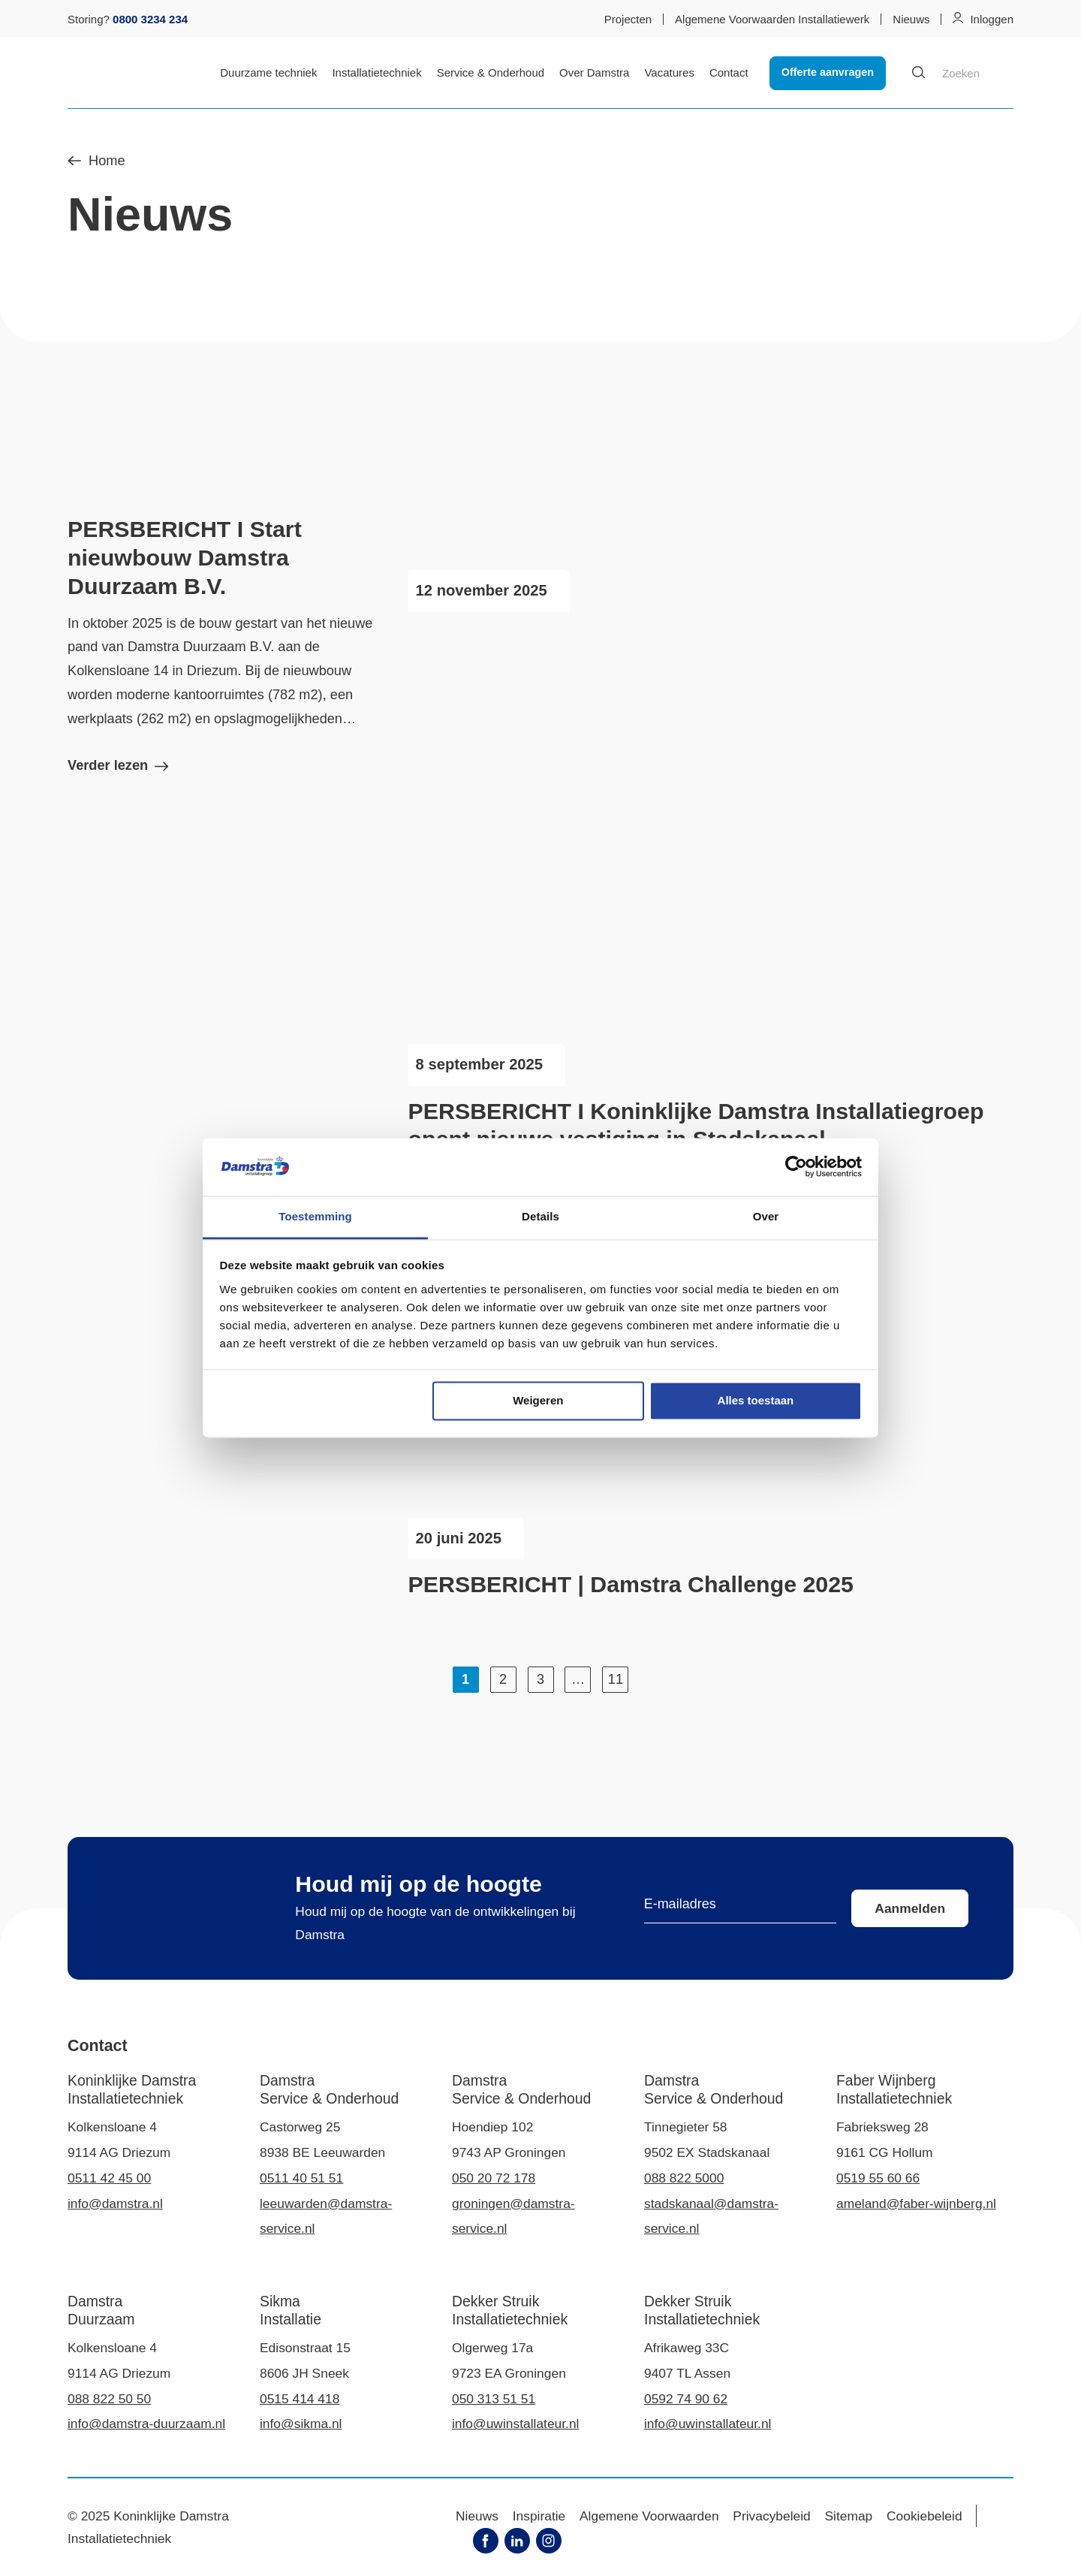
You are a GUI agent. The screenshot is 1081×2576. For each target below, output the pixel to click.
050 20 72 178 (493, 2177)
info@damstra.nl (115, 2203)
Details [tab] (540, 1216)
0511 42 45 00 (109, 2177)
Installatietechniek (376, 72)
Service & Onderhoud (490, 72)
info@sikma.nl (301, 2423)
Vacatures (669, 72)
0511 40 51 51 (301, 2177)
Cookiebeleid (924, 2515)
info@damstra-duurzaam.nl (146, 2423)
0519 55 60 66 (878, 2177)
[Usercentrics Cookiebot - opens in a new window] (796, 1167)
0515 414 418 (299, 2398)
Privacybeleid (771, 2515)
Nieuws (911, 19)
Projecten (628, 19)
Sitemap (849, 2515)
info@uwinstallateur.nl (515, 2423)
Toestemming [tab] (315, 1216)
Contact (728, 72)
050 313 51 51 (493, 2398)
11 (615, 1679)
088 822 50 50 (109, 2398)
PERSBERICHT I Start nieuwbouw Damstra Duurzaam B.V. (185, 558)
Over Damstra (594, 72)
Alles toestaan (756, 1401)
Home (96, 160)
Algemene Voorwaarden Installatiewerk (772, 19)
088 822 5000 (684, 2177)
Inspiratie (539, 2515)
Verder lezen (118, 765)
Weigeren (538, 1401)
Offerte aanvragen (827, 72)
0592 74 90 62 (685, 2398)
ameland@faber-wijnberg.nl (916, 2203)
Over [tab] (766, 1216)
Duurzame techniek (268, 72)
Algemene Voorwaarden (649, 2515)
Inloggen (991, 19)
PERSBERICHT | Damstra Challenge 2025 (631, 1584)
